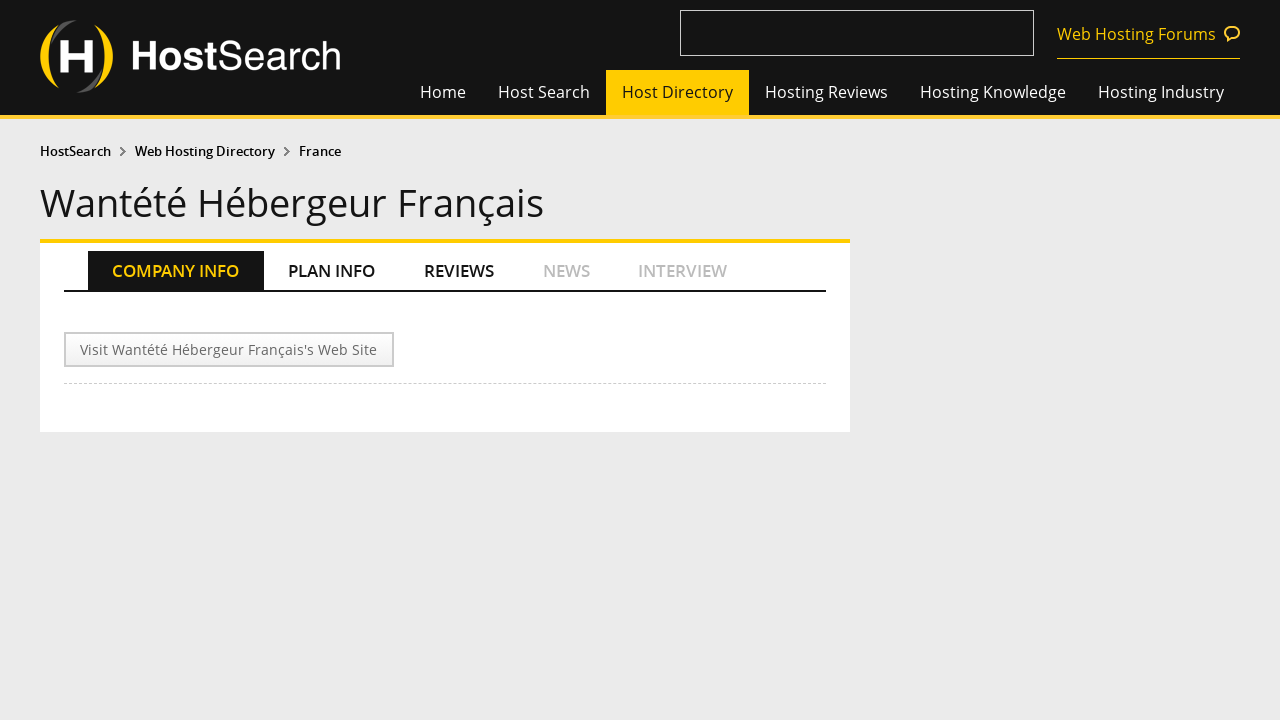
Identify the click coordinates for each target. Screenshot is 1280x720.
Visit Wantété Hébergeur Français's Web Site (228, 349)
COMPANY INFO (175, 270)
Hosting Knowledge (993, 92)
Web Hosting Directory (205, 151)
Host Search (544, 92)
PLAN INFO (331, 270)
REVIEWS (459, 270)
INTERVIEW (682, 270)
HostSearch (75, 151)
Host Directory (677, 92)
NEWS (566, 270)
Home (443, 92)
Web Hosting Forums (1136, 34)
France (320, 151)
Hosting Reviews (826, 92)
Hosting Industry (1161, 92)
